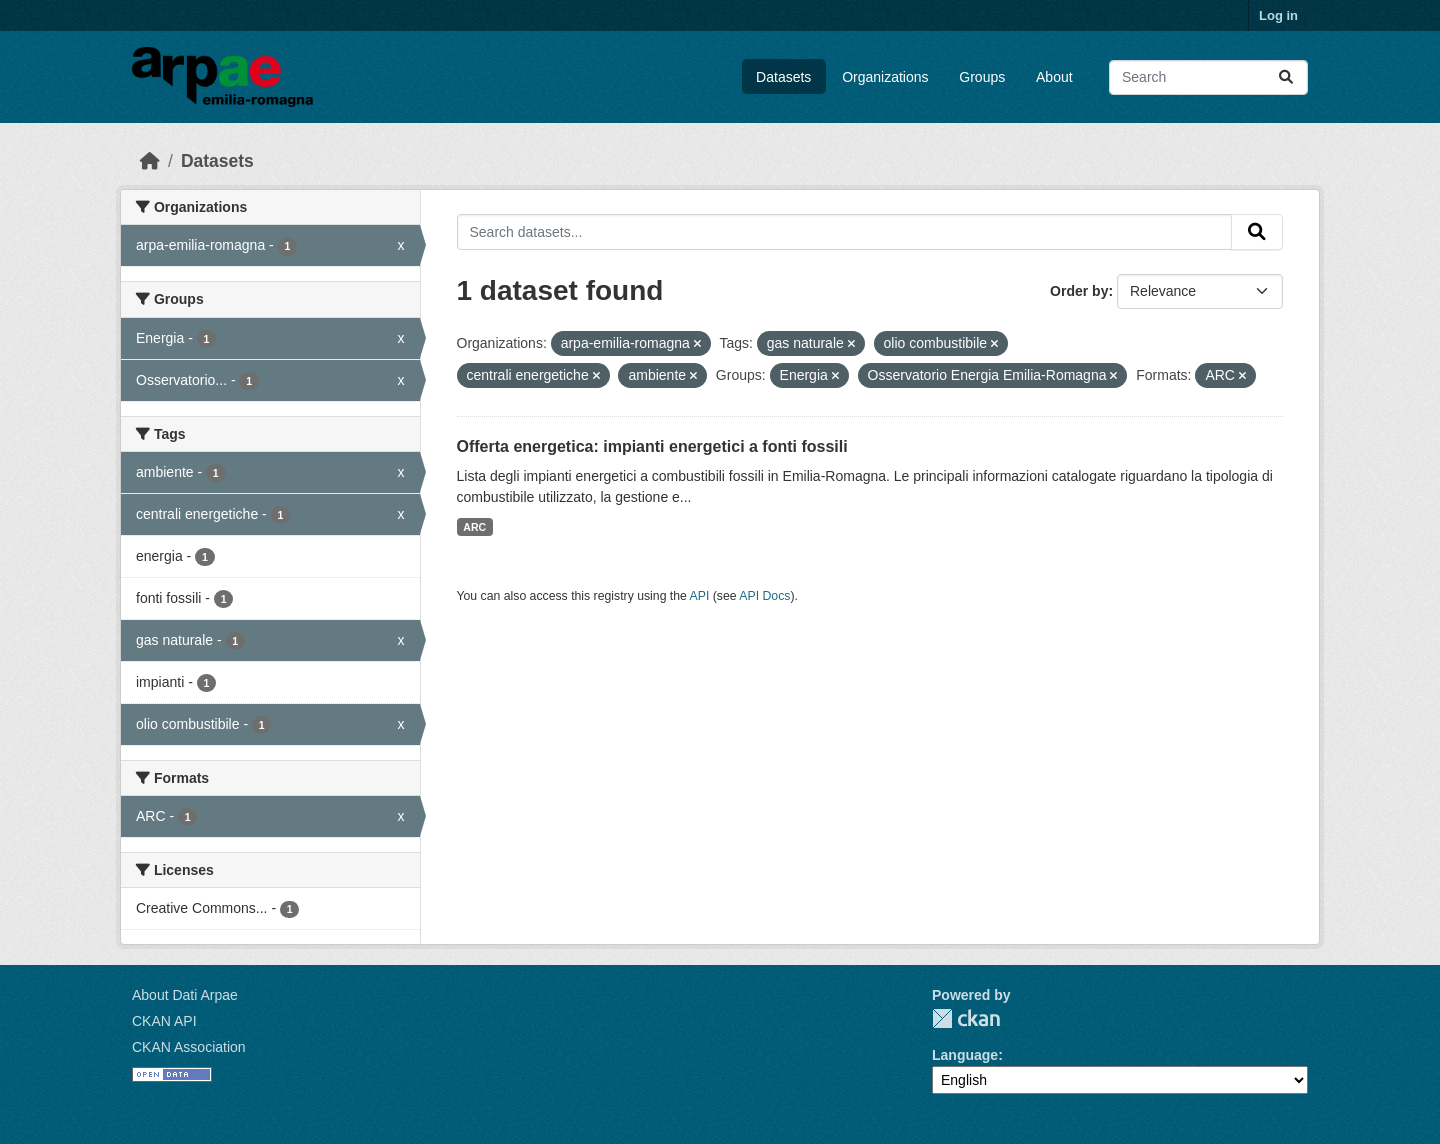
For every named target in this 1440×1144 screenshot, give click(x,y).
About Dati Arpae (185, 995)
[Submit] (1286, 77)
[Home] (150, 161)
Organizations (885, 77)
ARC (474, 527)
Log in (1278, 15)
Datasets (783, 77)
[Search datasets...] (1208, 77)
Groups (982, 77)
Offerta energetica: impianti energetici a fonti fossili (652, 446)
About (1054, 77)
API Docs (764, 596)
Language (965, 1055)
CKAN (966, 1018)
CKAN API (164, 1021)
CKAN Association (189, 1047)
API (700, 596)
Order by (1079, 291)
